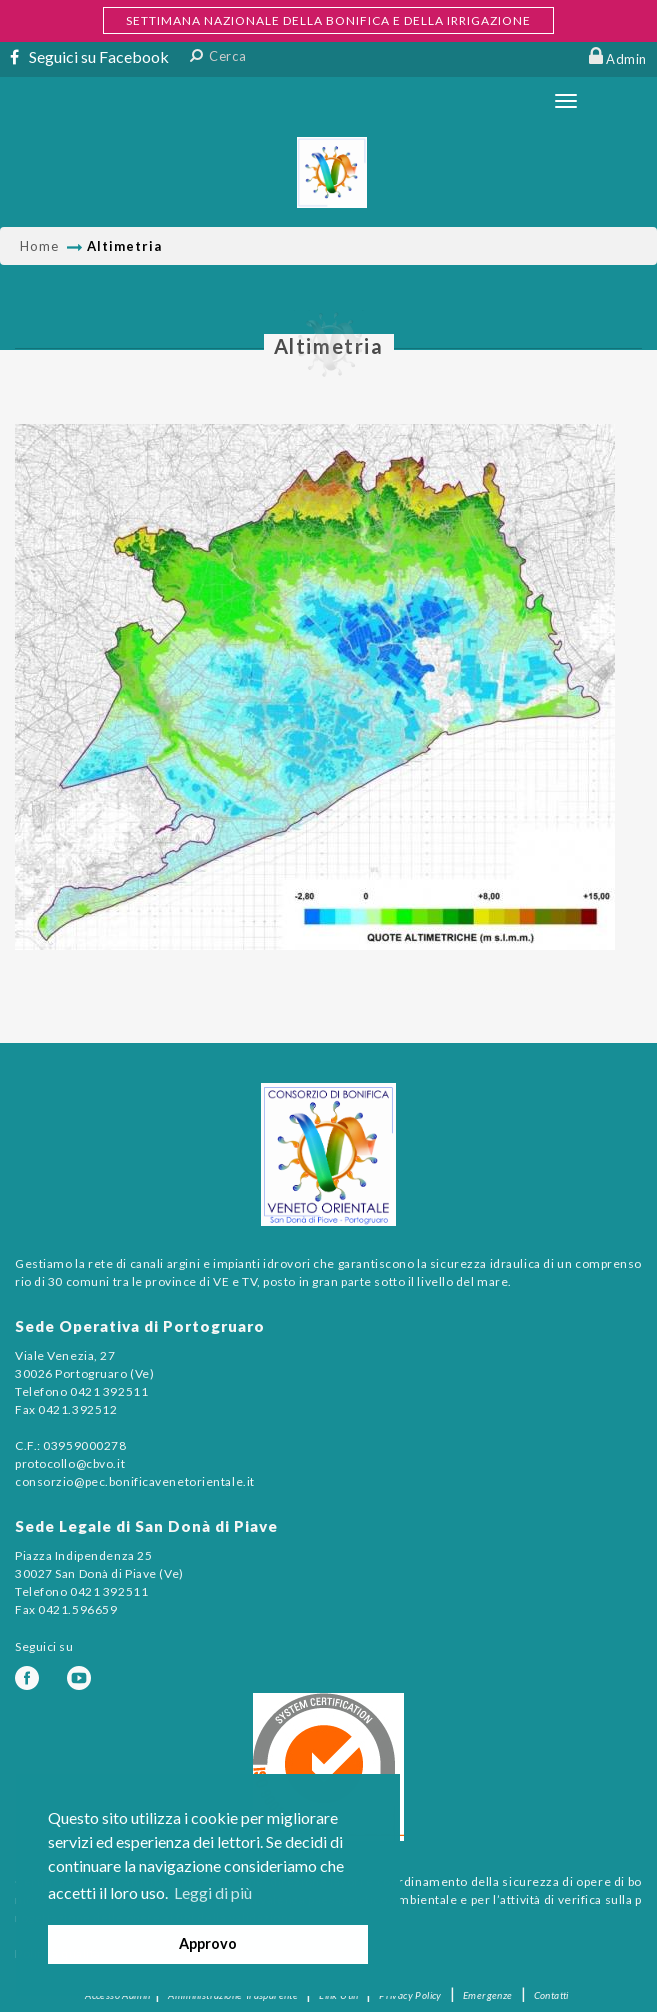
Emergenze (488, 1995)
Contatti (551, 1995)
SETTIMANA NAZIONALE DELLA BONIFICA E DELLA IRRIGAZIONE (328, 20)
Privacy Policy (410, 1995)
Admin (626, 59)
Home (39, 246)
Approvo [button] (208, 1943)
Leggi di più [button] (213, 1892)
